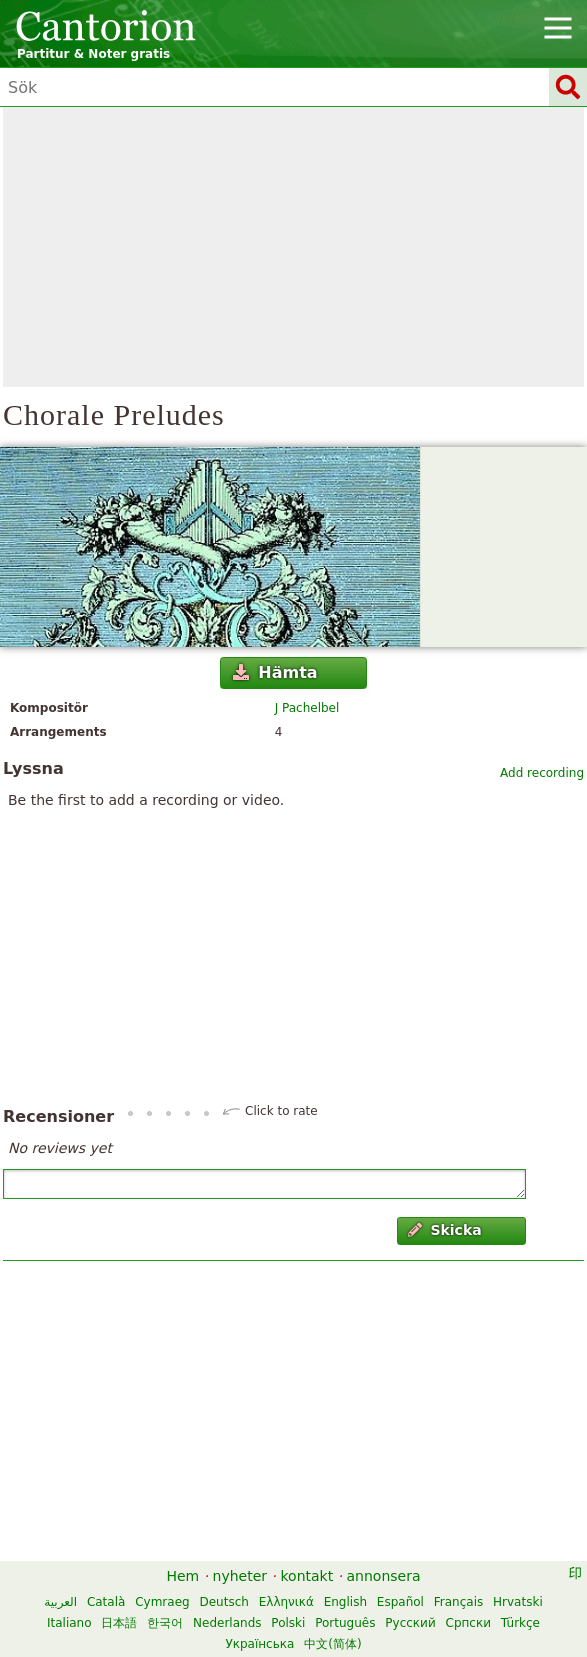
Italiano (69, 1623)
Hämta (275, 672)
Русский (410, 1623)
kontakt (306, 1576)
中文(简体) (332, 1644)
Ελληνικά (286, 1602)
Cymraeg (162, 1602)
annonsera (384, 1576)
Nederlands (227, 1623)
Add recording (542, 773)
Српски (469, 1623)
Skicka (445, 1230)
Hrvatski (518, 1602)
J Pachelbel (307, 708)
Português (345, 1623)
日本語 (119, 1623)
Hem (182, 1576)
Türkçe (520, 1623)
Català (106, 1602)
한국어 (165, 1623)
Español (400, 1602)
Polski (288, 1623)
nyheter (240, 1576)
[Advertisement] (293, 247)
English (345, 1602)
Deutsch (223, 1602)
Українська (259, 1644)
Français (458, 1602)
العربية (60, 1602)
